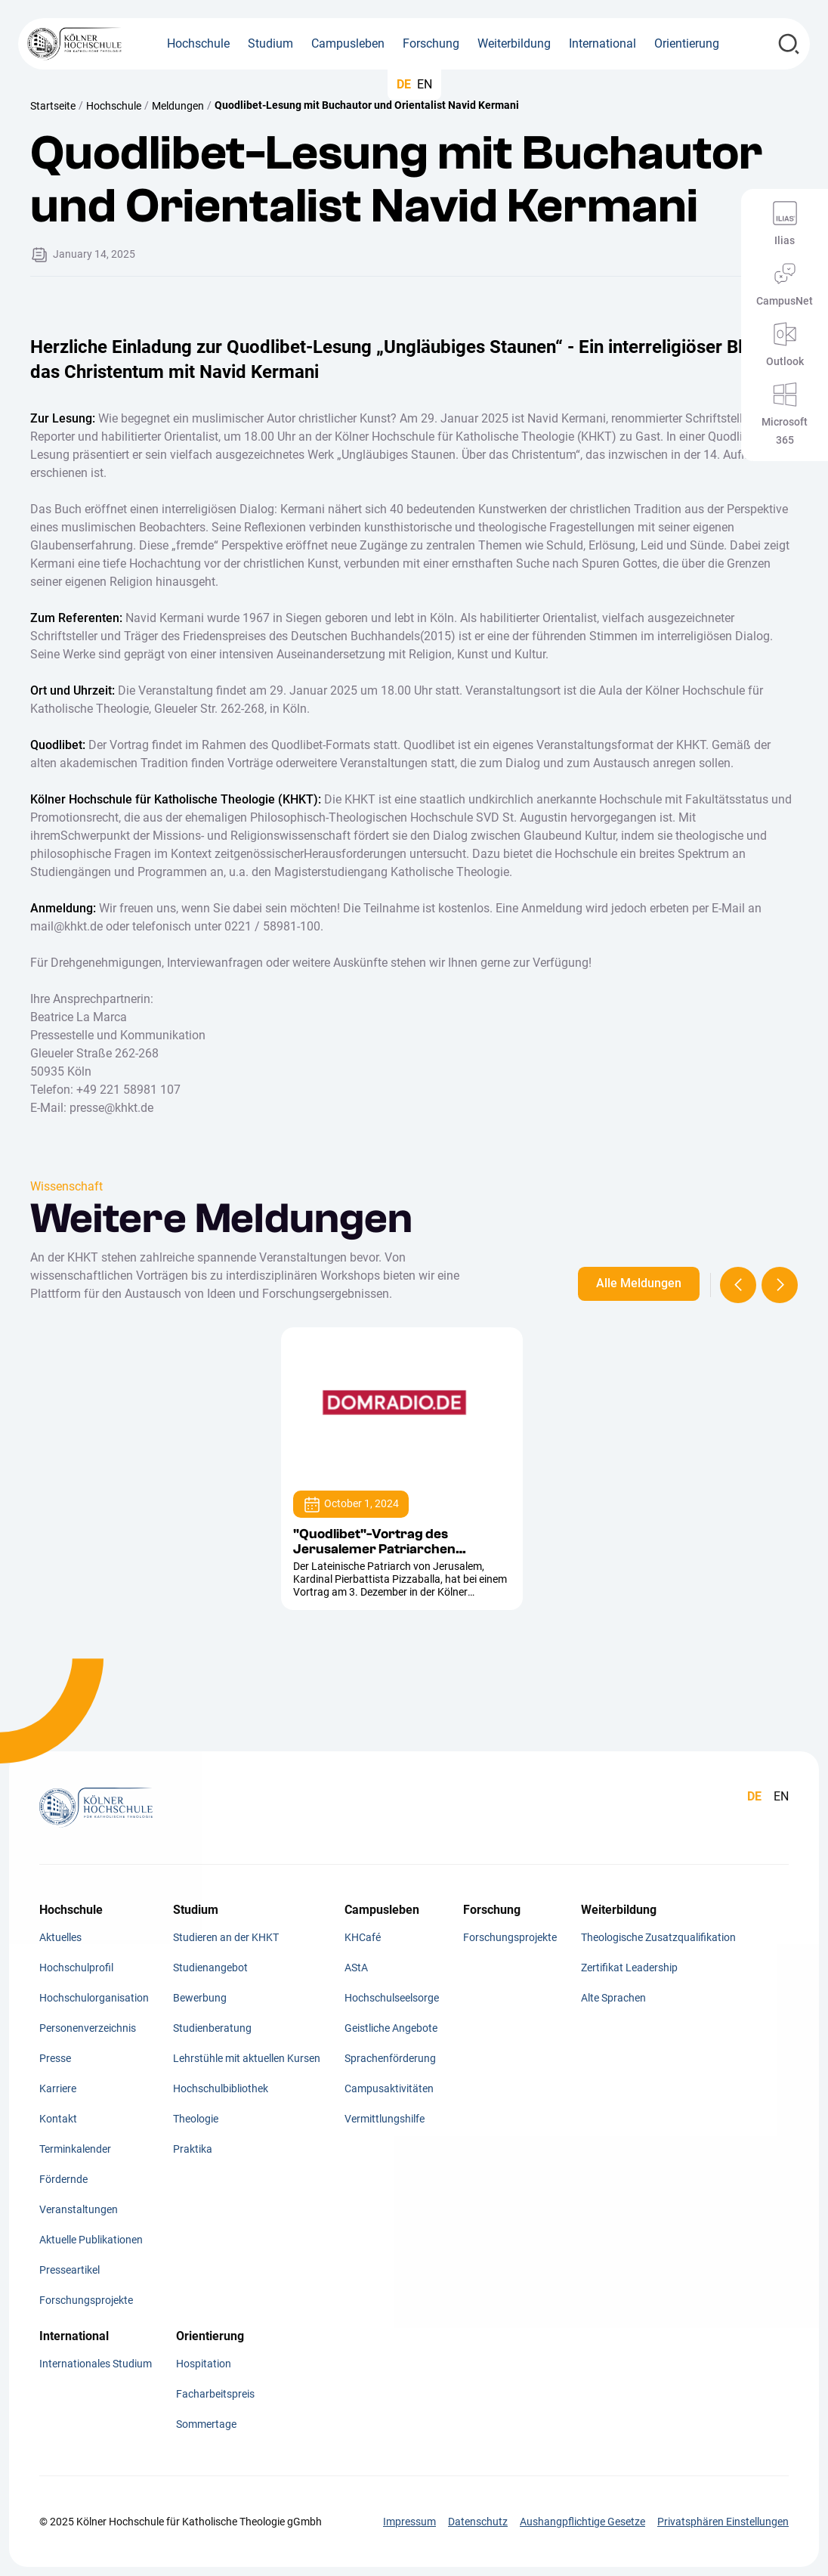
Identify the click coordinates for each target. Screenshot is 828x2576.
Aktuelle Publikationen (91, 2240)
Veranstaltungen (78, 2209)
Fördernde (63, 2179)
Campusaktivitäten (389, 2088)
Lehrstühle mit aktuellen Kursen (246, 2058)
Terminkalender (75, 2149)
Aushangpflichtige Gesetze (582, 2522)
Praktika (192, 2149)
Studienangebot (210, 1967)
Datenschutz (478, 2522)
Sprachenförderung (390, 2058)
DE (404, 84)
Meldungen (178, 106)
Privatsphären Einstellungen (723, 2522)
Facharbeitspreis (215, 2394)
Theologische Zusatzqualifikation (658, 1937)
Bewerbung (200, 1998)
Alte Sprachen (613, 1998)
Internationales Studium (95, 2364)
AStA (356, 1967)
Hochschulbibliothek (220, 2088)
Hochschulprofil (76, 1967)
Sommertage (206, 2424)
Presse (55, 2058)
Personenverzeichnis (87, 2028)
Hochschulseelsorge (391, 1998)
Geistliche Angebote (390, 2028)
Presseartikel (69, 2270)
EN (424, 84)
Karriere (57, 2088)
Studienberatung (212, 2028)
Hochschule (113, 106)
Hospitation (203, 2364)
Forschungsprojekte (86, 2300)
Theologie (195, 2119)
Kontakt (58, 2119)
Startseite (53, 106)
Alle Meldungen (638, 1283)
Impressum (409, 2522)
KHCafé (362, 1937)
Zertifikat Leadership (629, 1967)
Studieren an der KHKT (226, 1937)
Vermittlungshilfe (384, 2119)
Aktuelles (60, 1937)
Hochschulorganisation (94, 1998)
